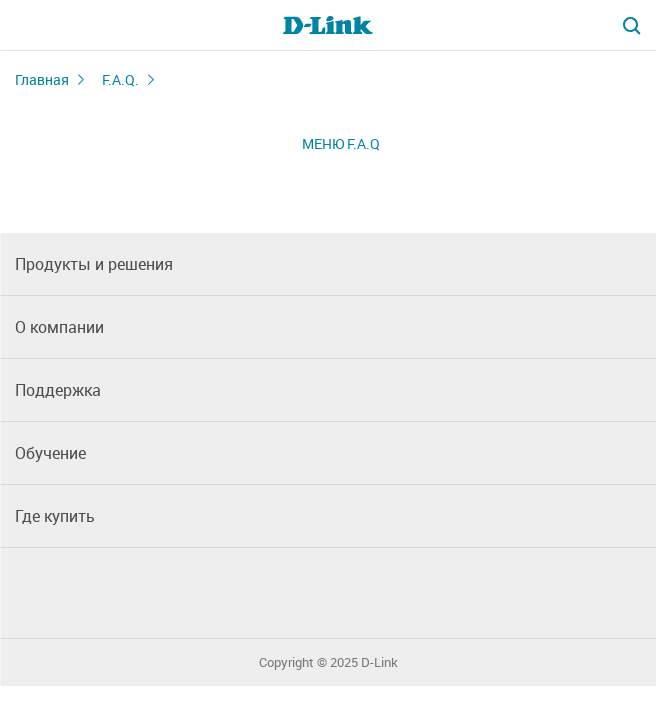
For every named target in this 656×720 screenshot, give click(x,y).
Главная (42, 79)
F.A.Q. (120, 79)
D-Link (379, 662)
